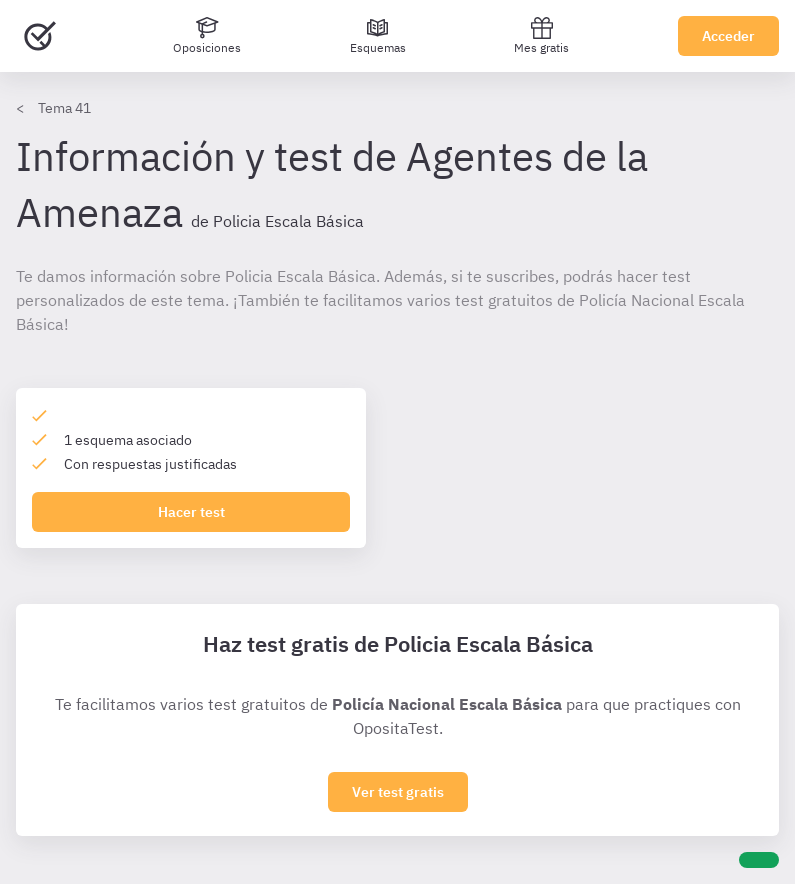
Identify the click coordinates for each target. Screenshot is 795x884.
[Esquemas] (378, 36)
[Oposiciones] (207, 36)
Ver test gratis (398, 792)
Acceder (728, 36)
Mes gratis (541, 35)
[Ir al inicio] (40, 36)
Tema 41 (64, 108)
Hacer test (191, 512)
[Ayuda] (759, 860)
